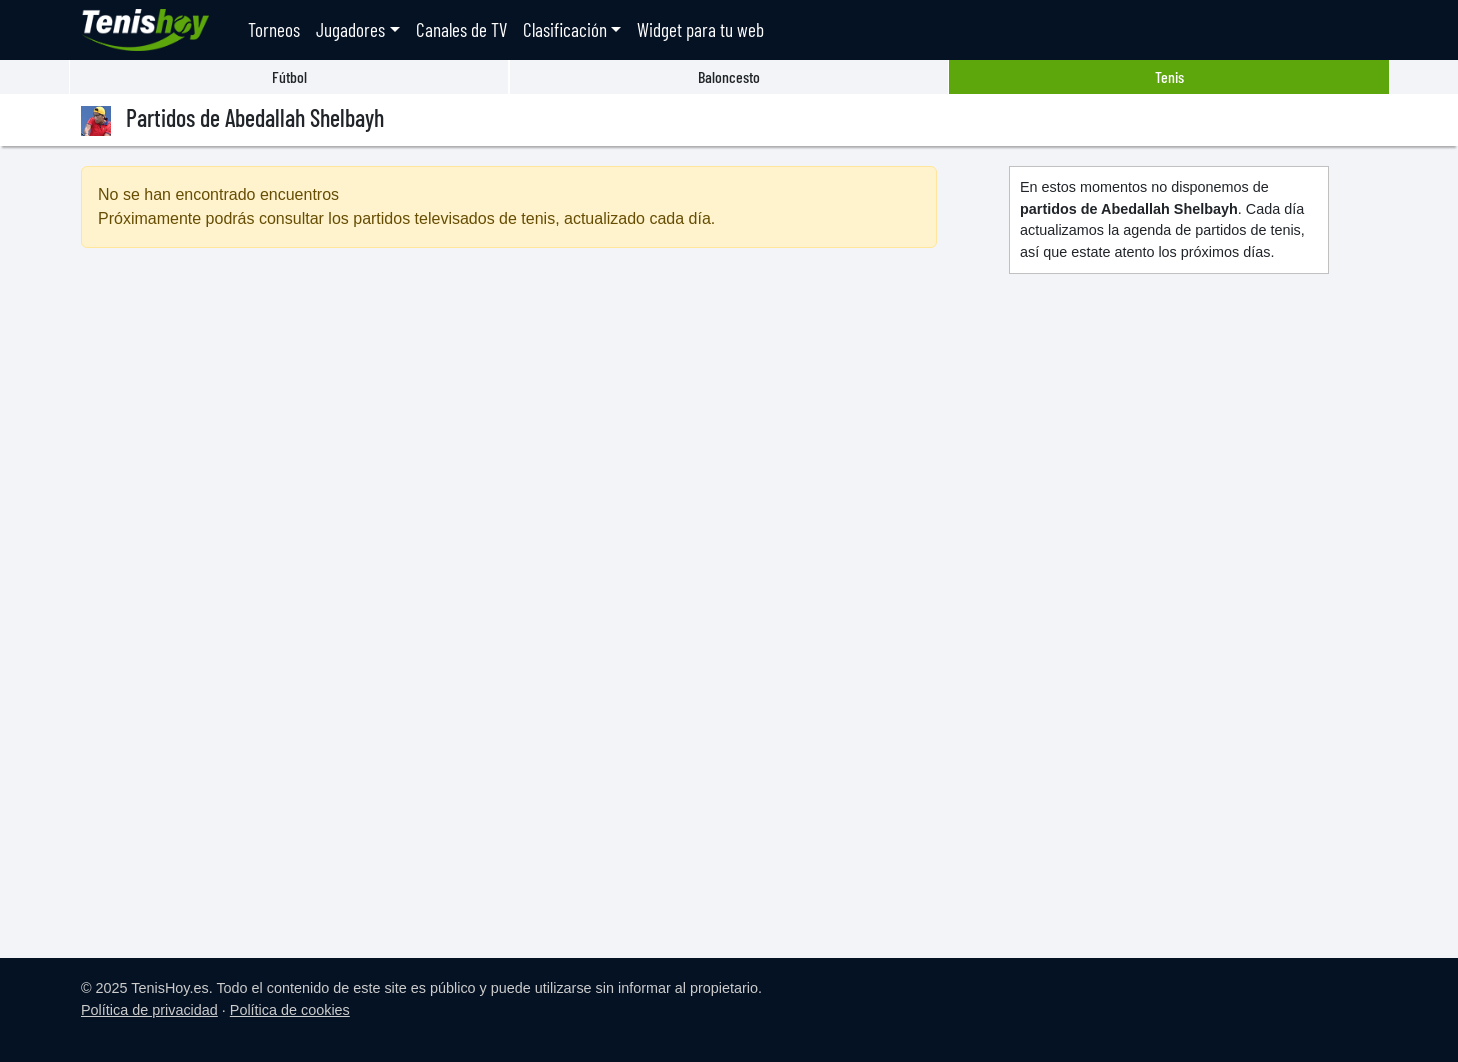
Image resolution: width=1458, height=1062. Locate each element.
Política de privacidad (149, 1010)
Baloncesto (729, 76)
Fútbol (289, 76)
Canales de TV (461, 29)
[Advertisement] (509, 436)
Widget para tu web (700, 29)
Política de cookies (290, 1010)
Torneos (274, 29)
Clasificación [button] (565, 29)
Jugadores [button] (350, 29)
